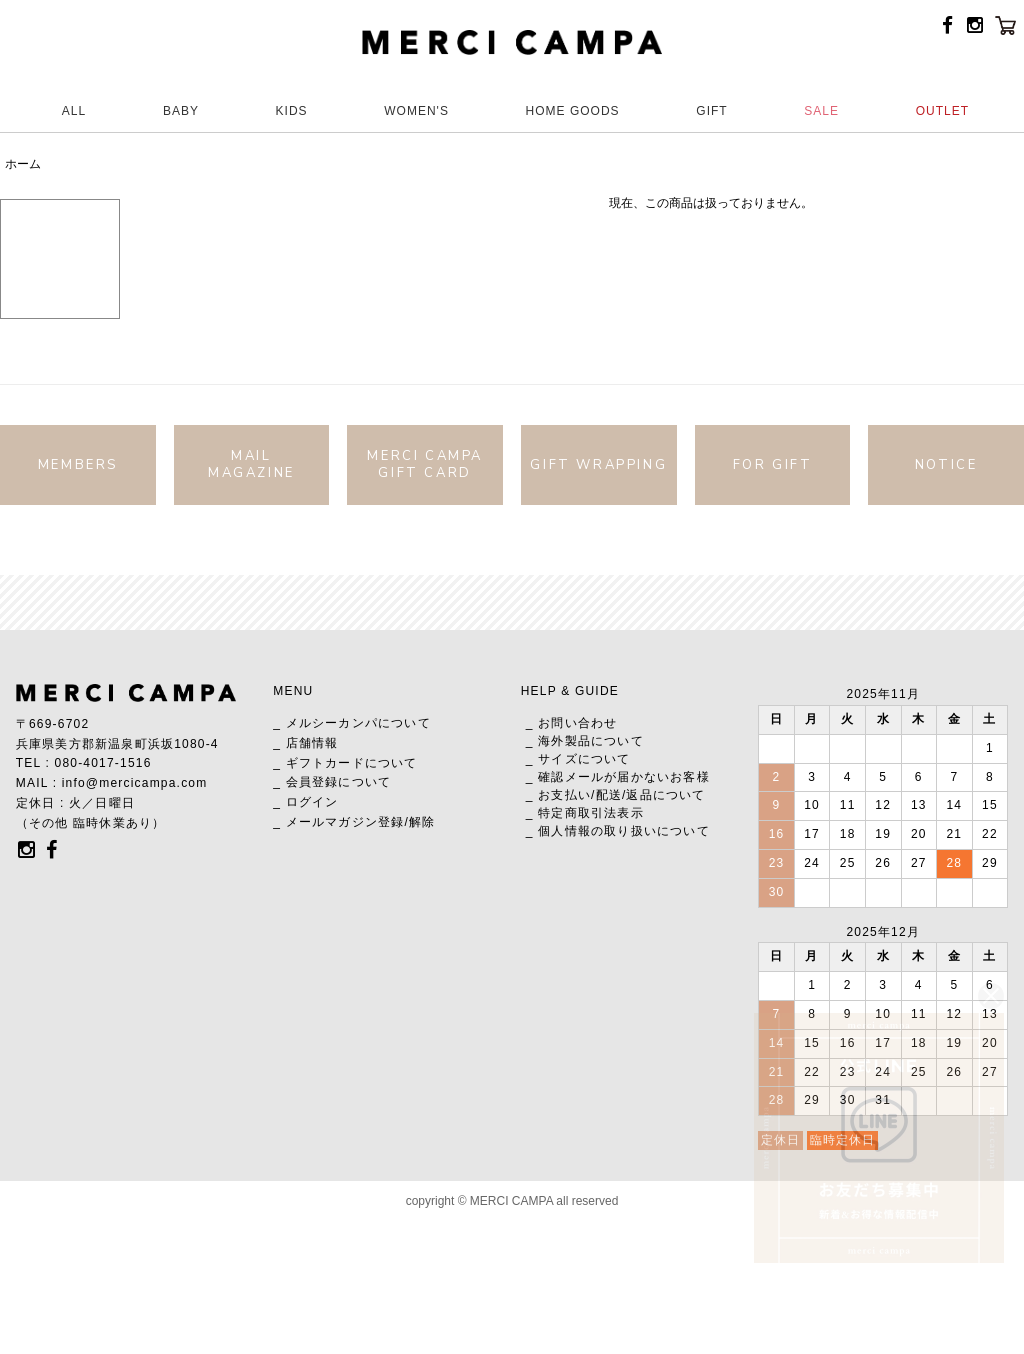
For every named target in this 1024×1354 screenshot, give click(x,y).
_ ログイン (305, 802)
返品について (665, 795)
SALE (821, 111)
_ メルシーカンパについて (352, 723)
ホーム (23, 164)
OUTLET (942, 111)
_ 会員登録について (332, 782)
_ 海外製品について (585, 741)
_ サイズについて (578, 759)
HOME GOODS (573, 111)
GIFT (711, 111)
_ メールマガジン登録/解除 (354, 822)
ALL (74, 111)
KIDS (292, 111)
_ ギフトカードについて (345, 763)
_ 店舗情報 (305, 743)
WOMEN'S (416, 111)
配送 (609, 795)
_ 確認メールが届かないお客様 (618, 777)
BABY (181, 111)
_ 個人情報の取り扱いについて (618, 831)
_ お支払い (558, 795)
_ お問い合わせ (572, 723)
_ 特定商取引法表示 (585, 813)
